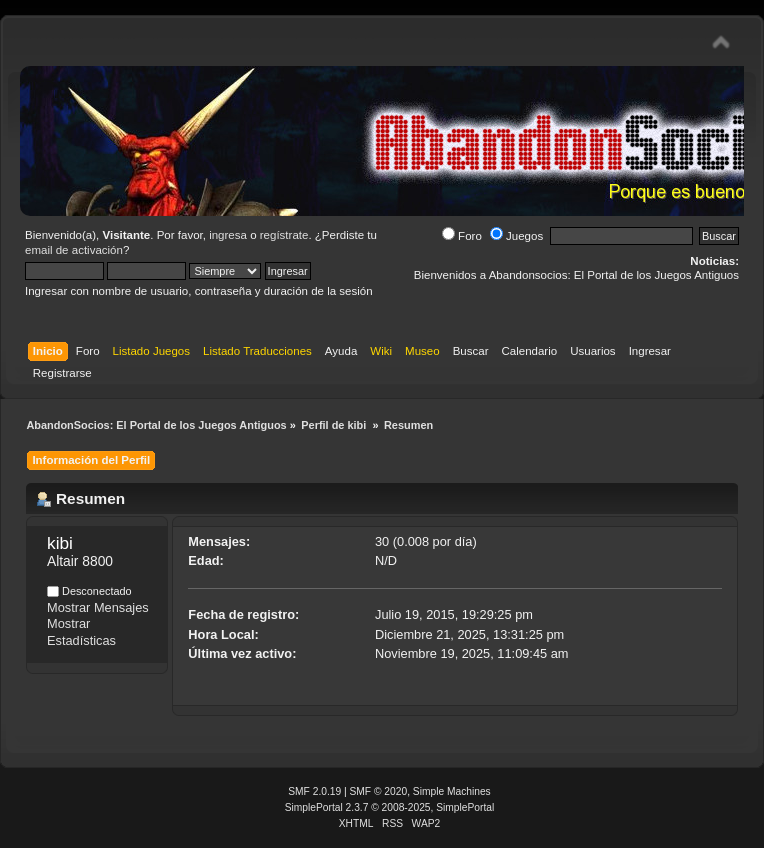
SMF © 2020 (379, 791)
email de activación (74, 250)
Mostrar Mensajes (98, 607)
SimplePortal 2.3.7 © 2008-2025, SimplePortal (390, 807)
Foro (462, 236)
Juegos (516, 236)
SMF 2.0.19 (314, 791)
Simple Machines (452, 791)
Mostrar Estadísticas (81, 632)
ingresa (228, 235)
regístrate (284, 235)
